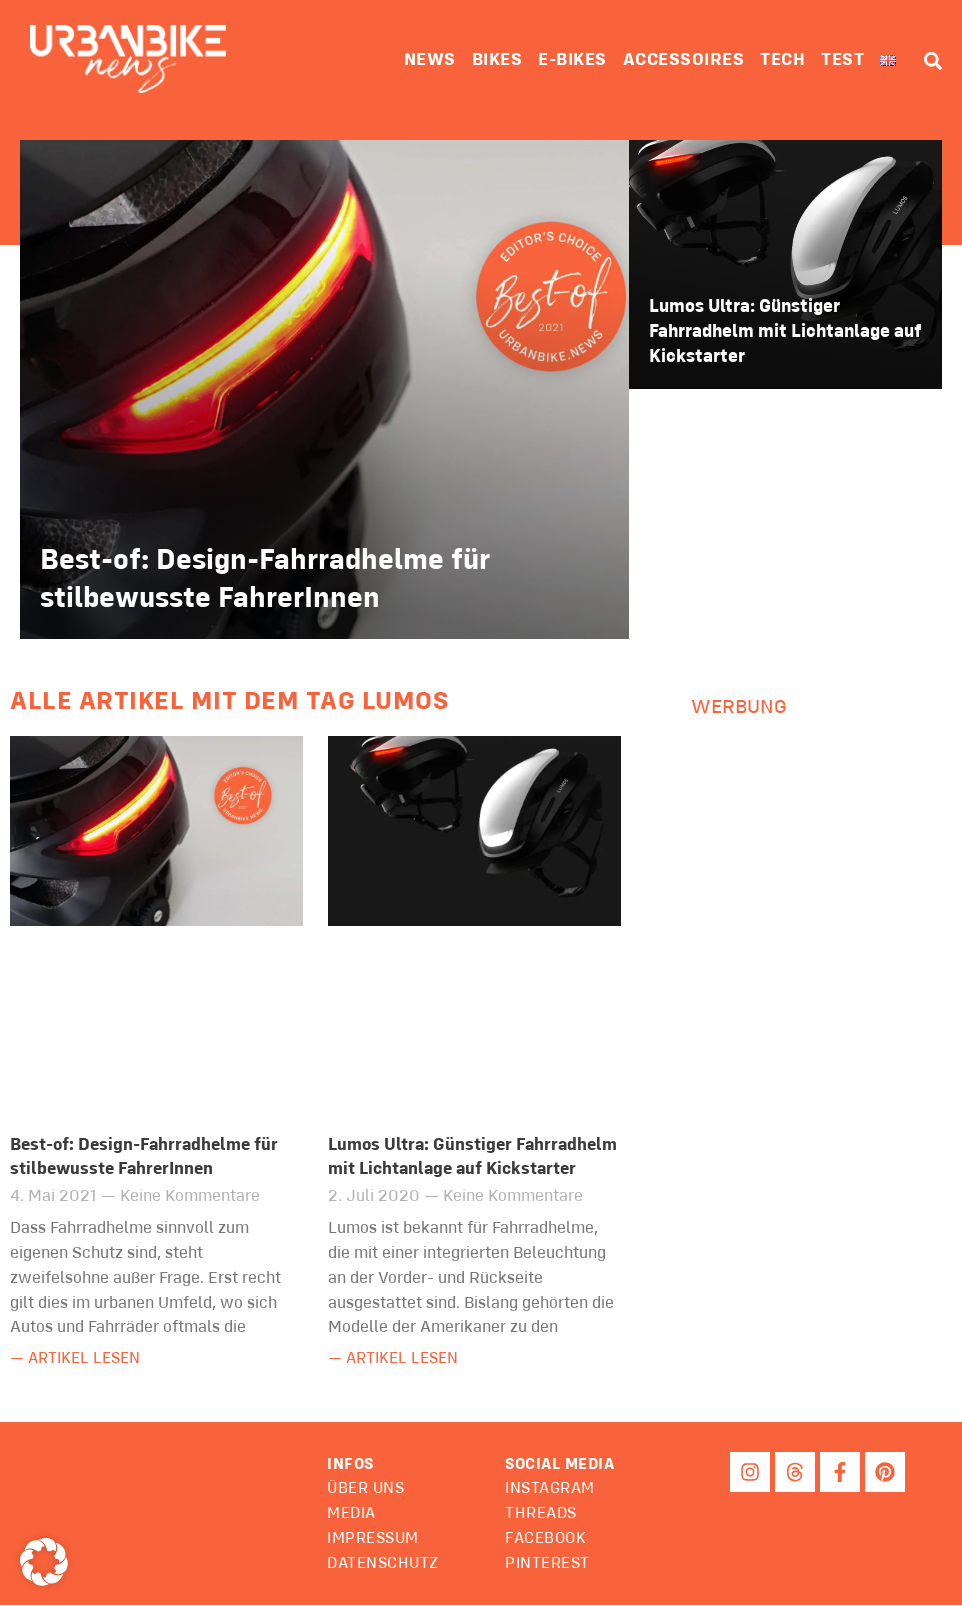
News (430, 60)
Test (842, 60)
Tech (782, 60)
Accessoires (684, 60)
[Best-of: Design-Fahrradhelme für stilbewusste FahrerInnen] (324, 390)
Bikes (497, 60)
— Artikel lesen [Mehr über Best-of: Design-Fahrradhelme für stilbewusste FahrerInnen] (79, 1359)
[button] (564, 1465)
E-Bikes (572, 60)
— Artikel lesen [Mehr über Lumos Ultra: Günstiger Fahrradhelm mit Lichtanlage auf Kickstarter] (397, 1359)
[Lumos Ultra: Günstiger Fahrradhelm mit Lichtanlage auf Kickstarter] (785, 265)
